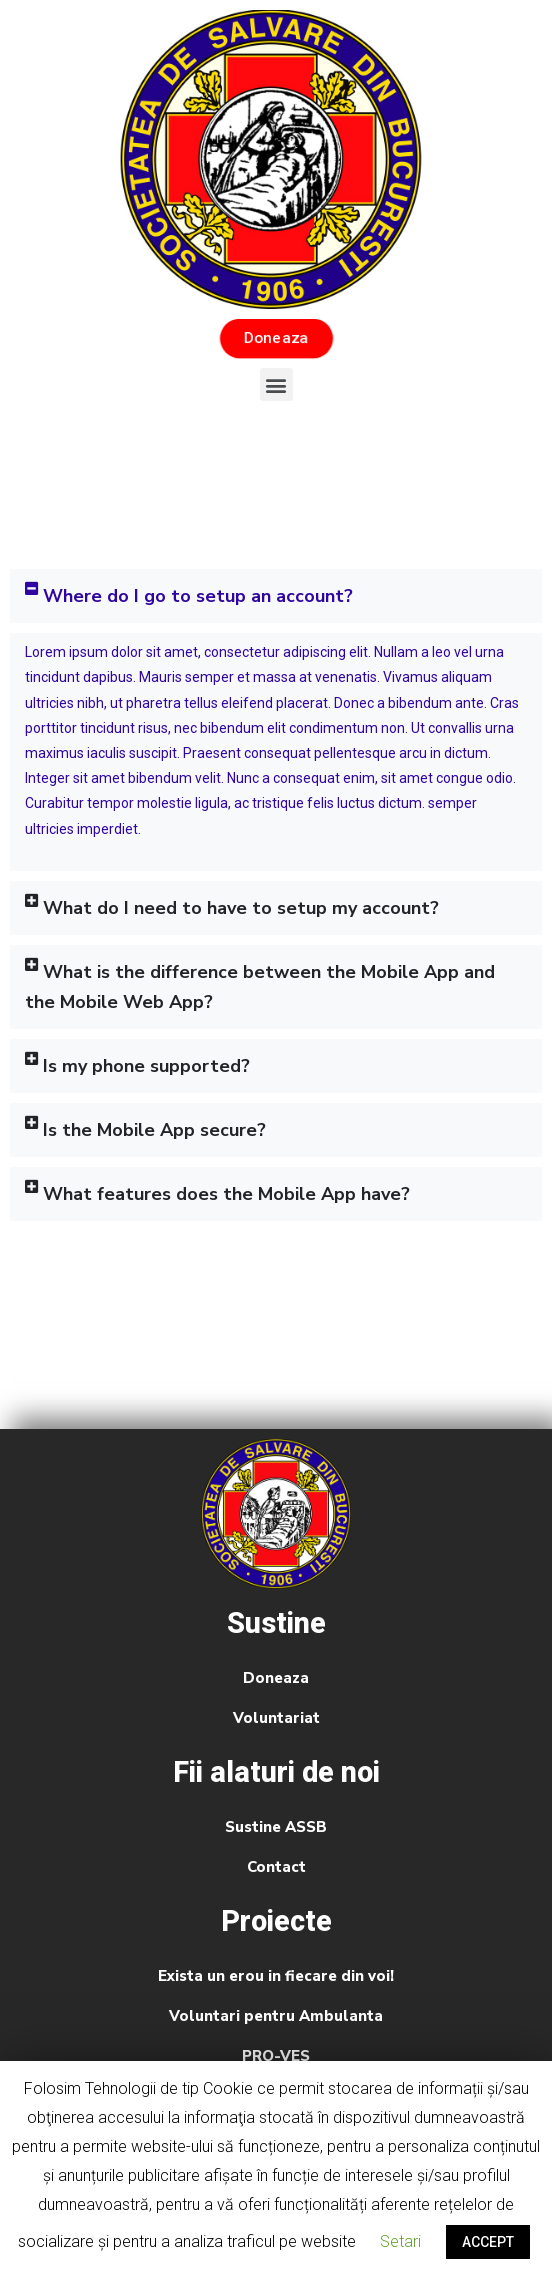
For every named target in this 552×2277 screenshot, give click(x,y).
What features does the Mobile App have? (226, 1194)
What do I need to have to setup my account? (241, 908)
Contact (276, 1867)
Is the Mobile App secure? (154, 1130)
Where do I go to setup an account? (198, 596)
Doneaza (276, 1678)
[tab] (276, 596)
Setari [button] (400, 2241)
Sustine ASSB (276, 1827)
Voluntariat (276, 1718)
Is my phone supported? (146, 1066)
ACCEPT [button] (488, 2242)
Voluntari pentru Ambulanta (276, 2016)
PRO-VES (276, 2056)
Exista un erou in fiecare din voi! (276, 1976)
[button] (275, 338)
